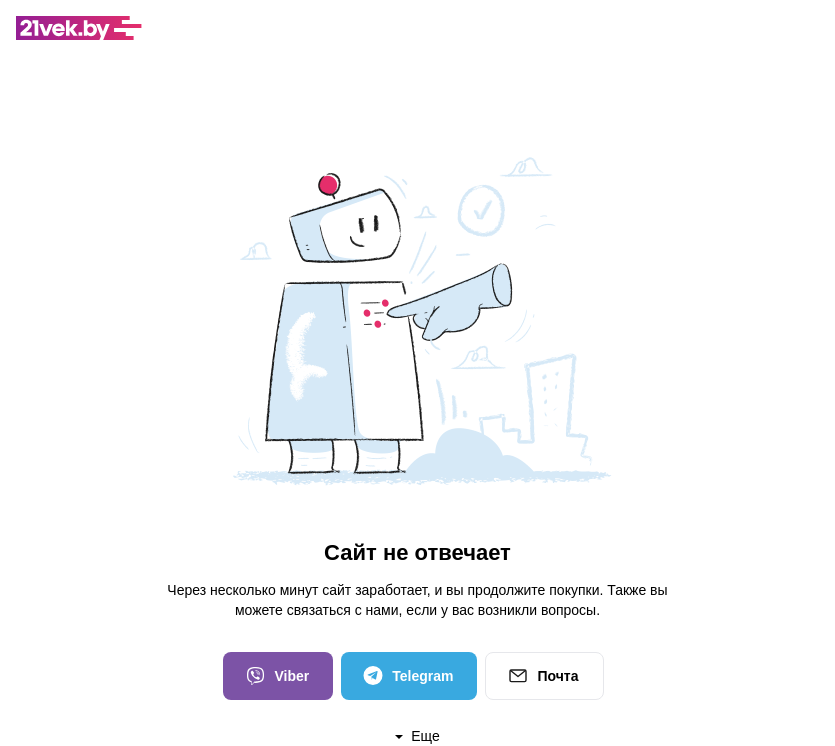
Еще (417, 736)
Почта (542, 676)
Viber (276, 676)
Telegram (407, 676)
